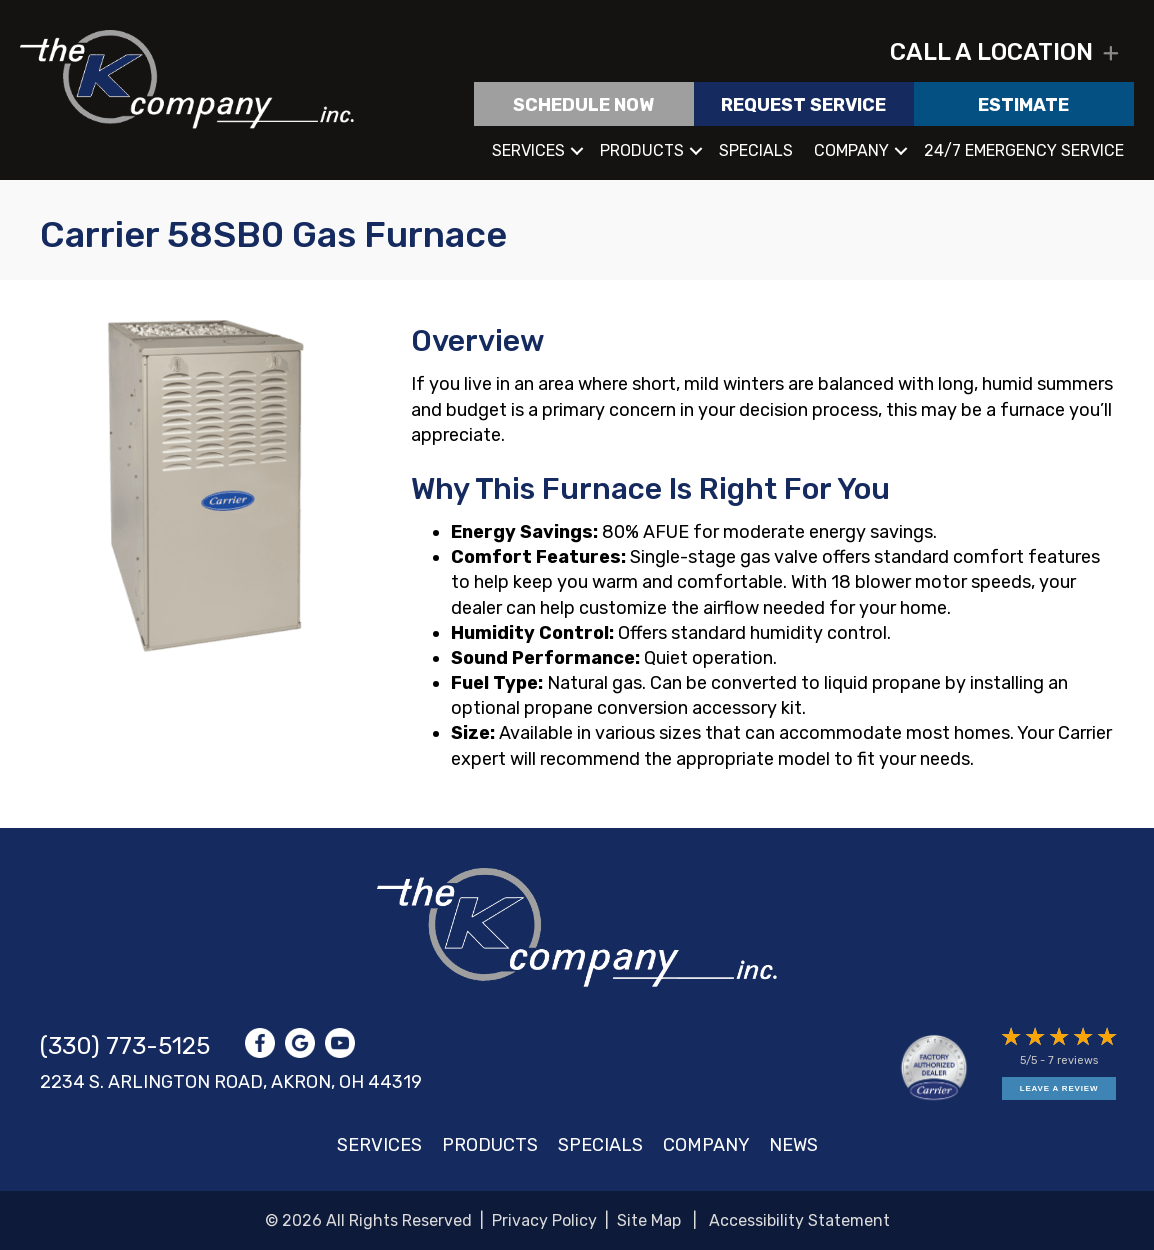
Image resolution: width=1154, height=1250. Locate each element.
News (793, 1145)
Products (642, 150)
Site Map (649, 1220)
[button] (1111, 54)
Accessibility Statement (799, 1220)
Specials (756, 150)
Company (851, 150)
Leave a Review (1059, 1088)
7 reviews (1073, 1060)
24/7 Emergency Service (1024, 150)
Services (528, 150)
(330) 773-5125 (125, 1046)
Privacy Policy (544, 1220)
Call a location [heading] (991, 53)
